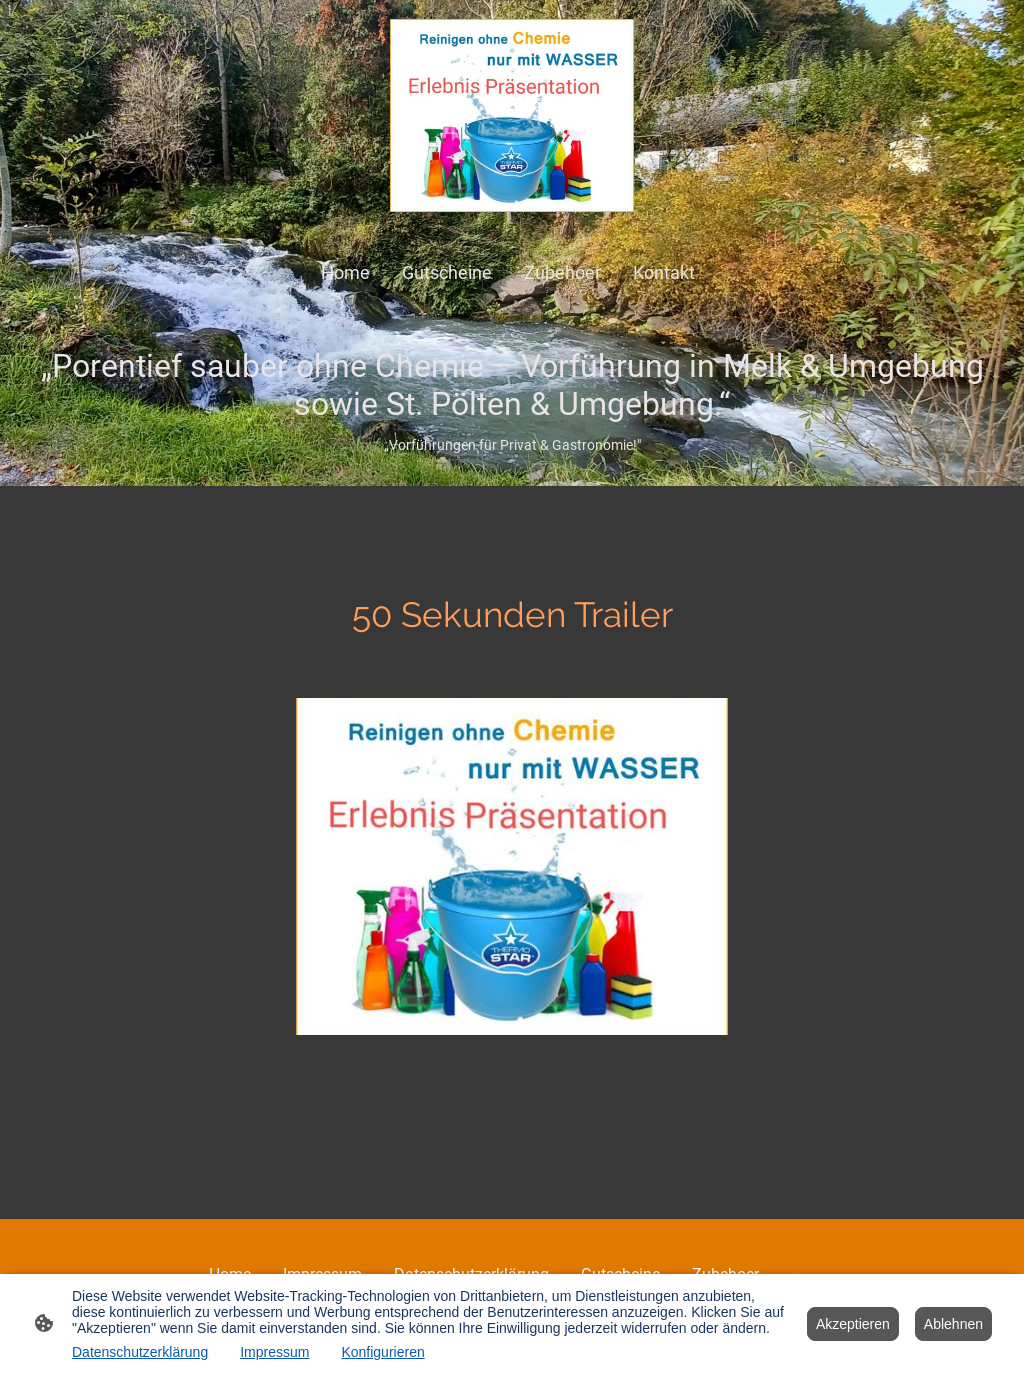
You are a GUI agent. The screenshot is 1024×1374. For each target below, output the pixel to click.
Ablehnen (953, 1324)
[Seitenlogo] (512, 115)
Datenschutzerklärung (140, 1352)
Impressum (274, 1352)
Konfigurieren (382, 1352)
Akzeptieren (853, 1324)
